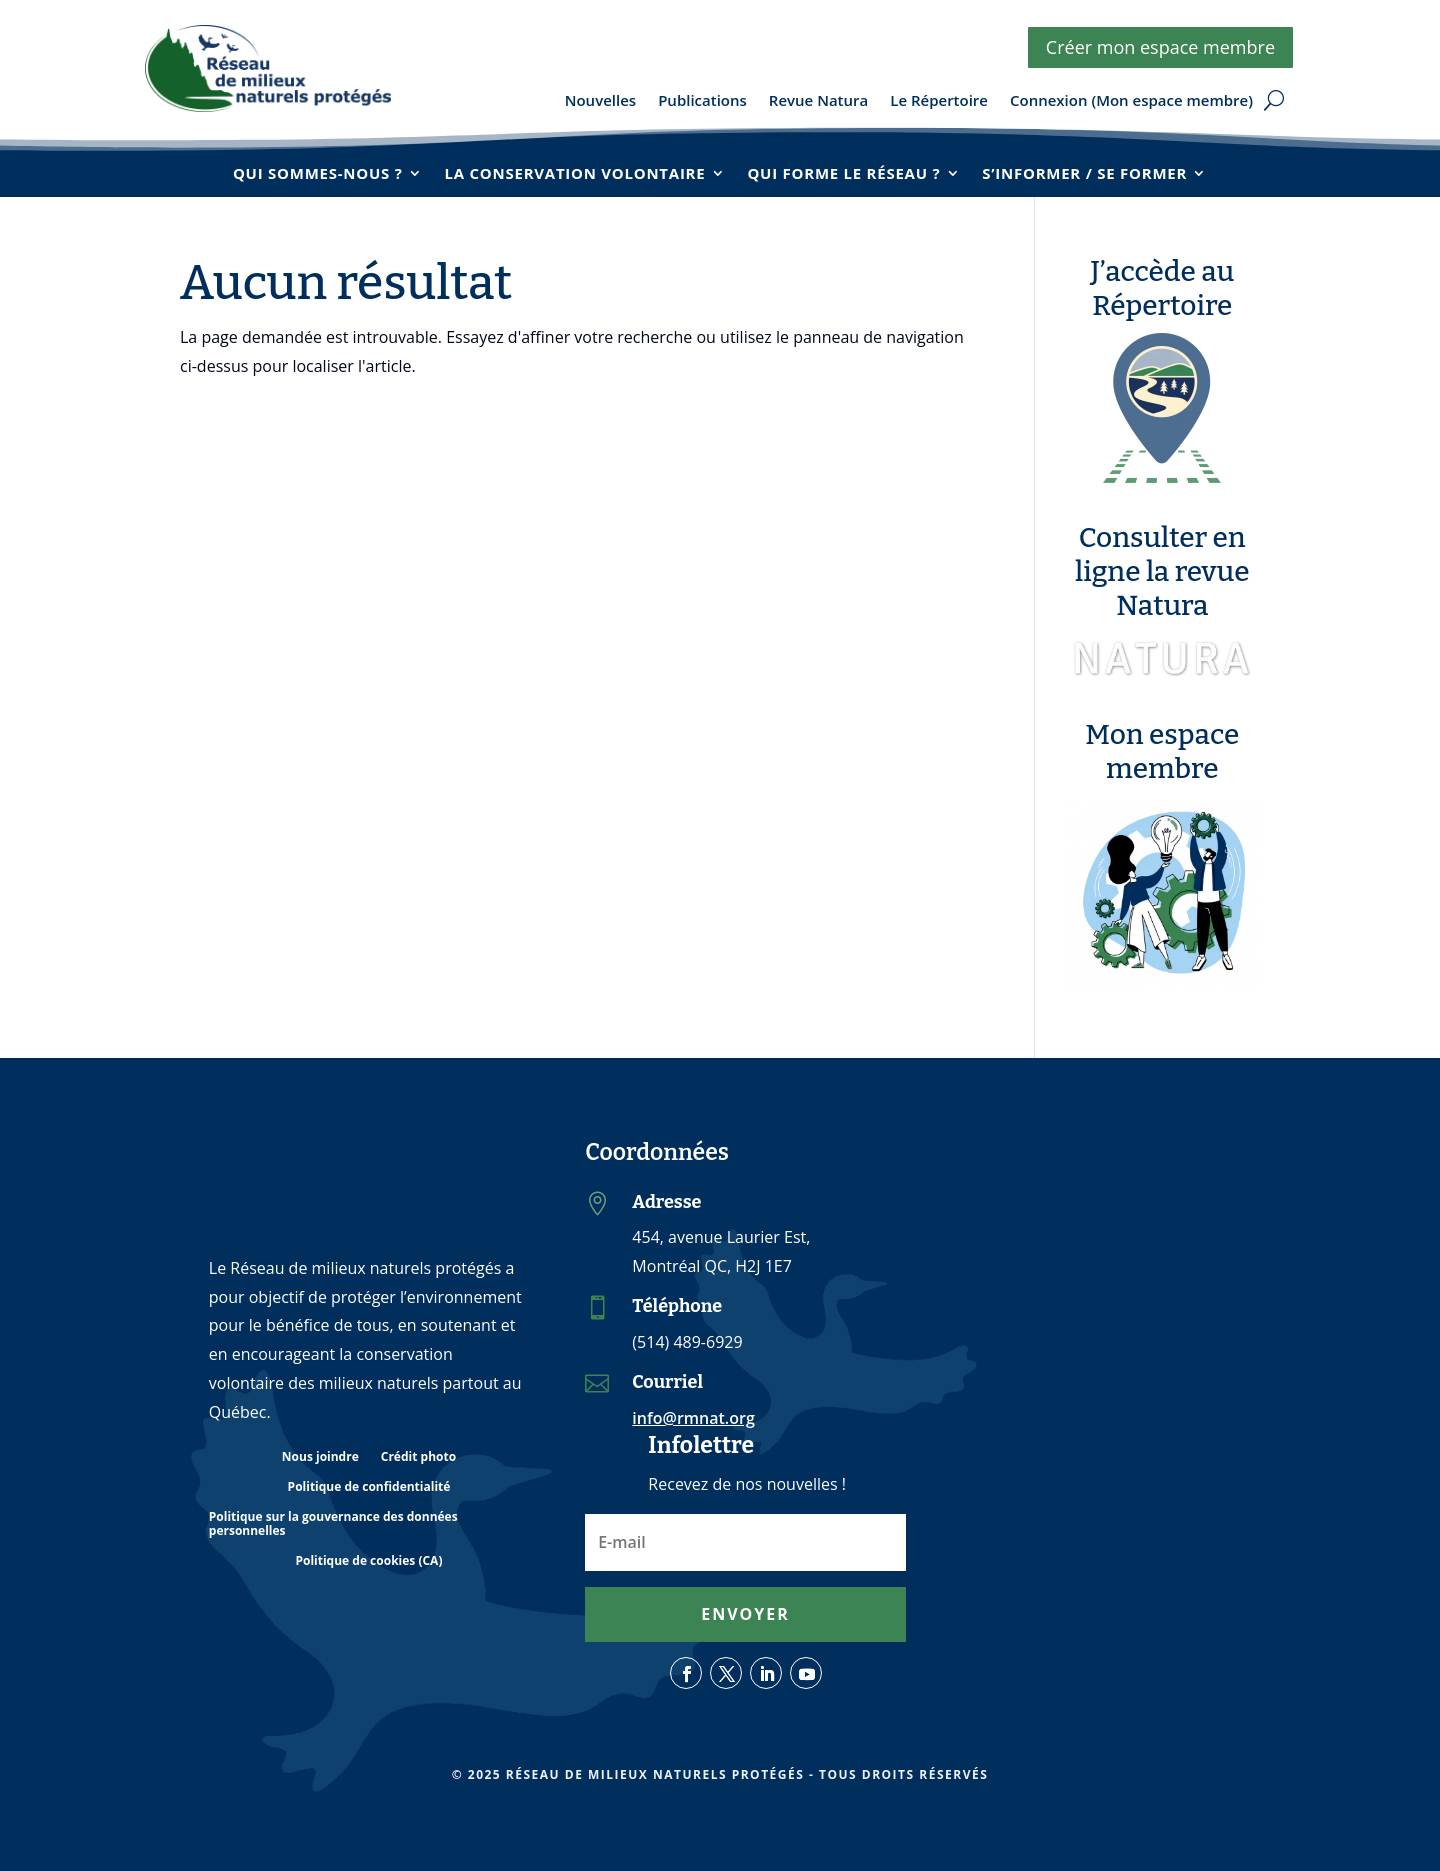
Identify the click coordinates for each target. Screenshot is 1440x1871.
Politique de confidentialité (369, 1487)
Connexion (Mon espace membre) (1131, 101)
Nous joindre (320, 1457)
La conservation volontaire (575, 173)
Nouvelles (600, 101)
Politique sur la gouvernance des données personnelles (333, 1524)
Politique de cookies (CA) (368, 1561)
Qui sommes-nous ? (318, 173)
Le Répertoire (939, 101)
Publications (702, 101)
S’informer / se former (1084, 173)
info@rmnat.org (693, 1418)
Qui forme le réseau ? (843, 173)
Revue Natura (818, 101)
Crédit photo (418, 1457)
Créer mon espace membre (1160, 47)
